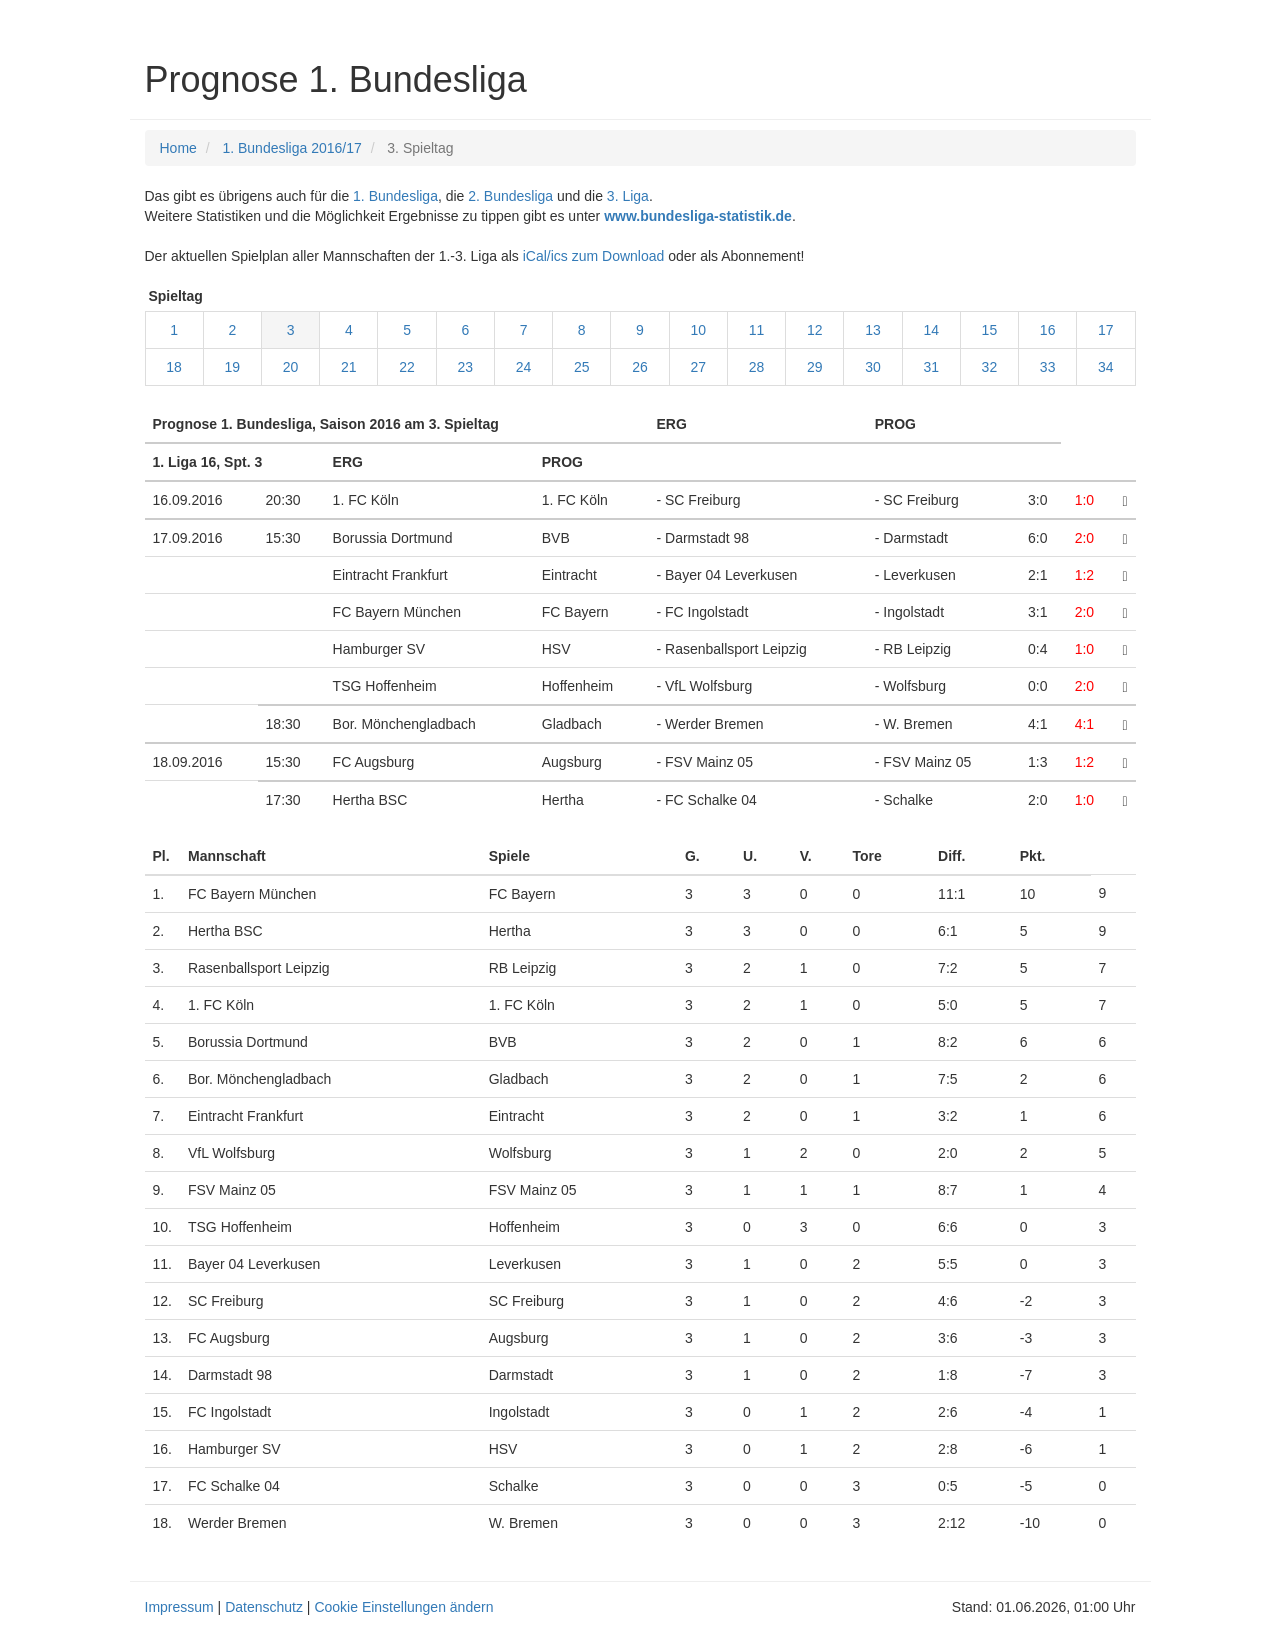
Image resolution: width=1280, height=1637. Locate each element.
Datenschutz (264, 1607)
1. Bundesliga (395, 196)
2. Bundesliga (510, 196)
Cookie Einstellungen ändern (403, 1607)
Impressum (179, 1607)
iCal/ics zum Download (594, 256)
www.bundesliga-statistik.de (698, 216)
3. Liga (628, 196)
